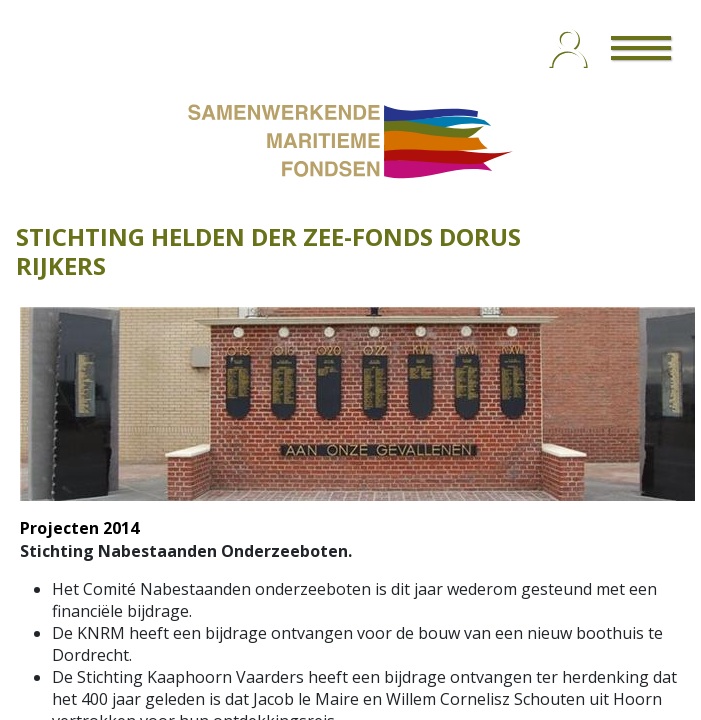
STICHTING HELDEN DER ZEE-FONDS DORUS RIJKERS (268, 251)
